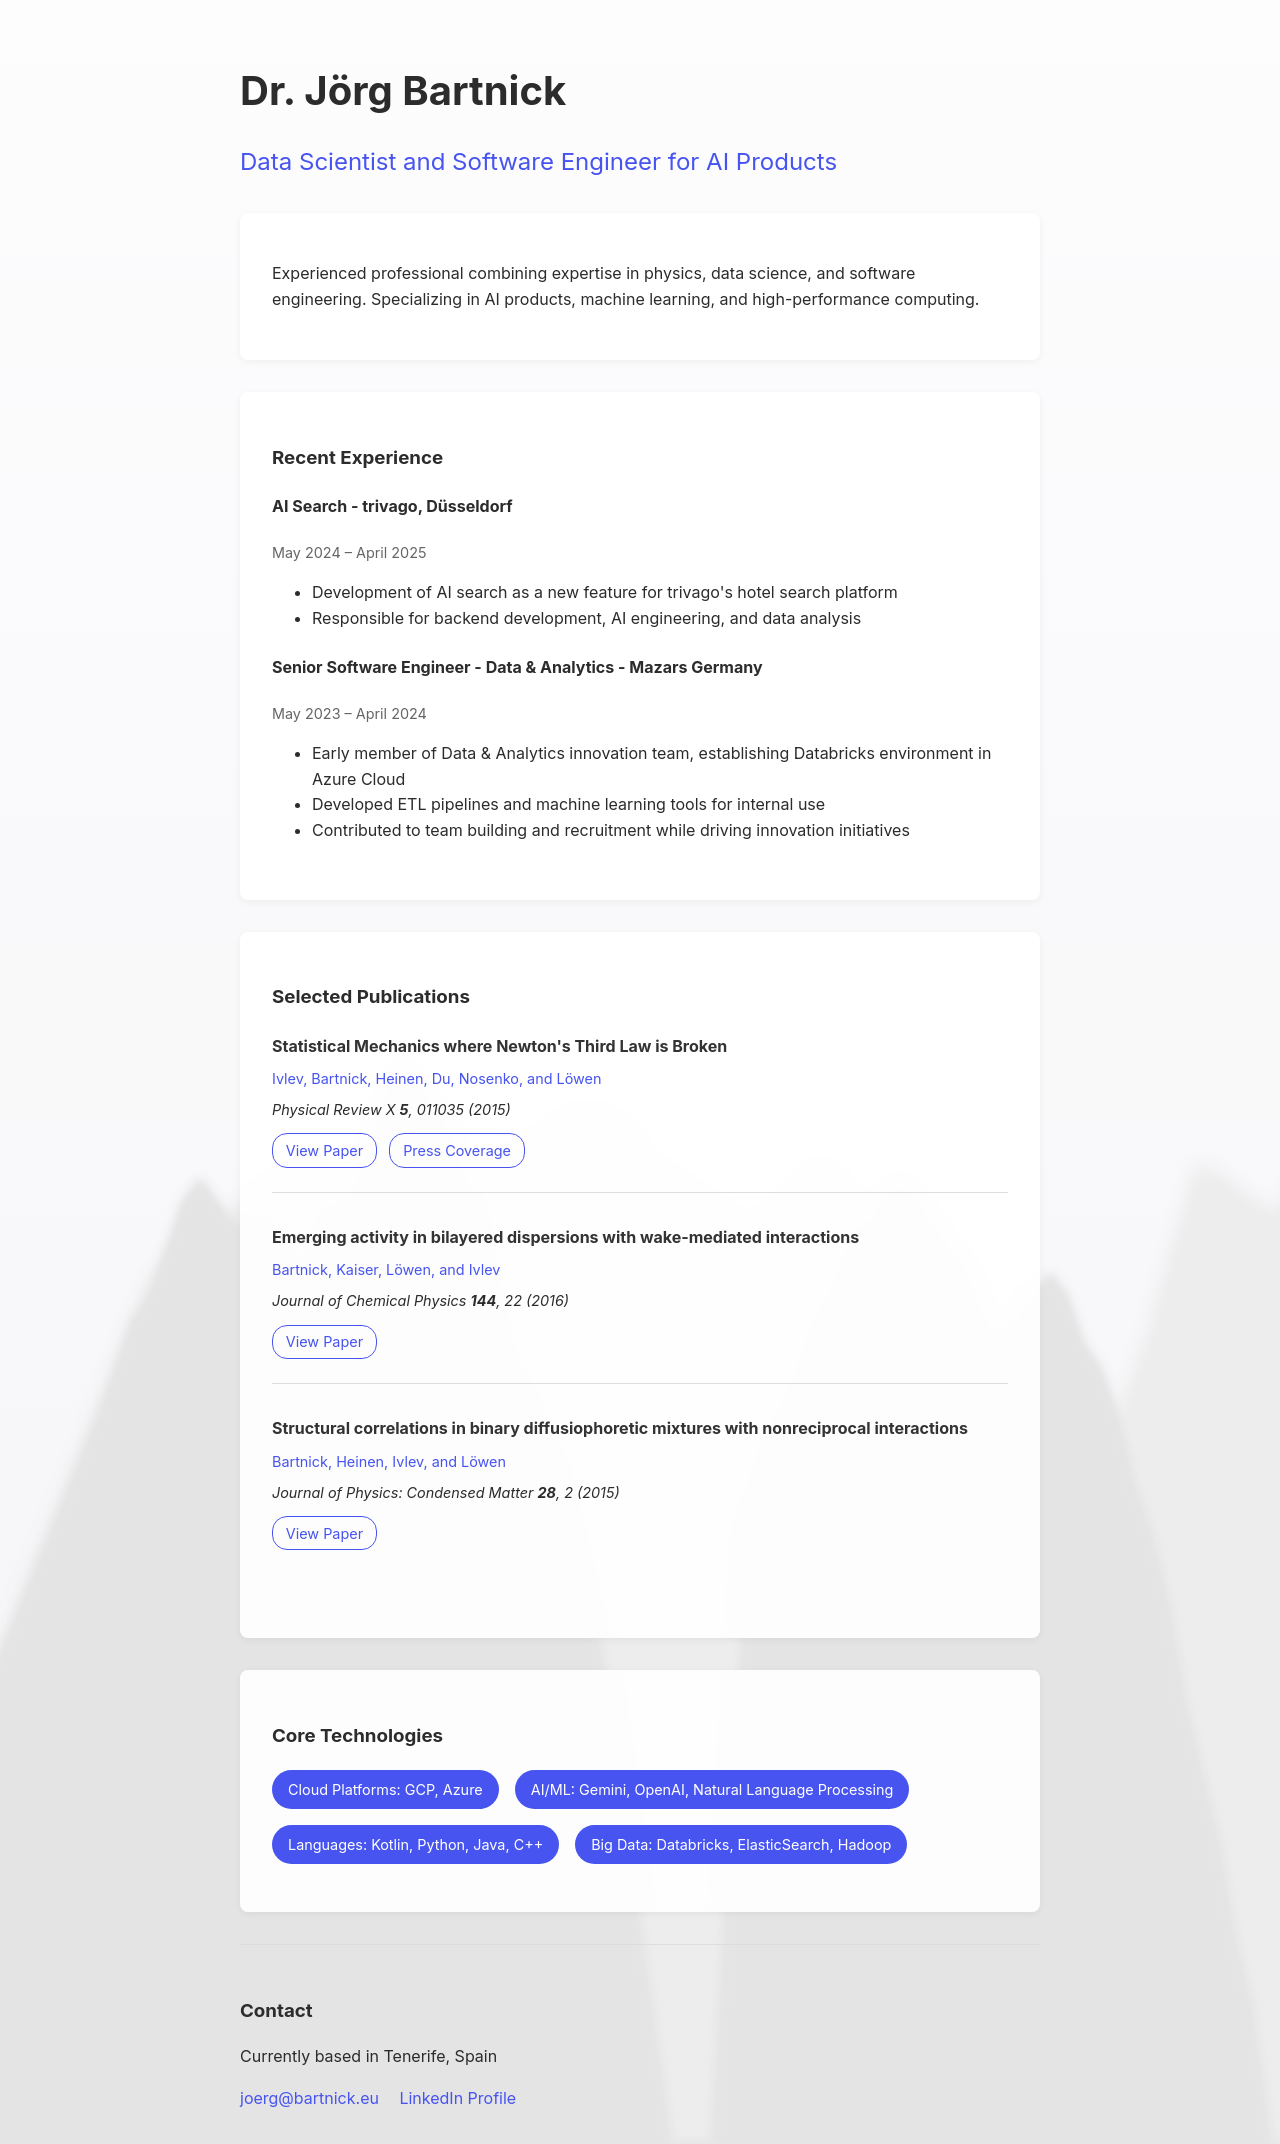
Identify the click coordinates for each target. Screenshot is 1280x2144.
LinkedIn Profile (457, 2098)
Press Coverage (457, 1150)
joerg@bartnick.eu (309, 2098)
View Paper (324, 1150)
